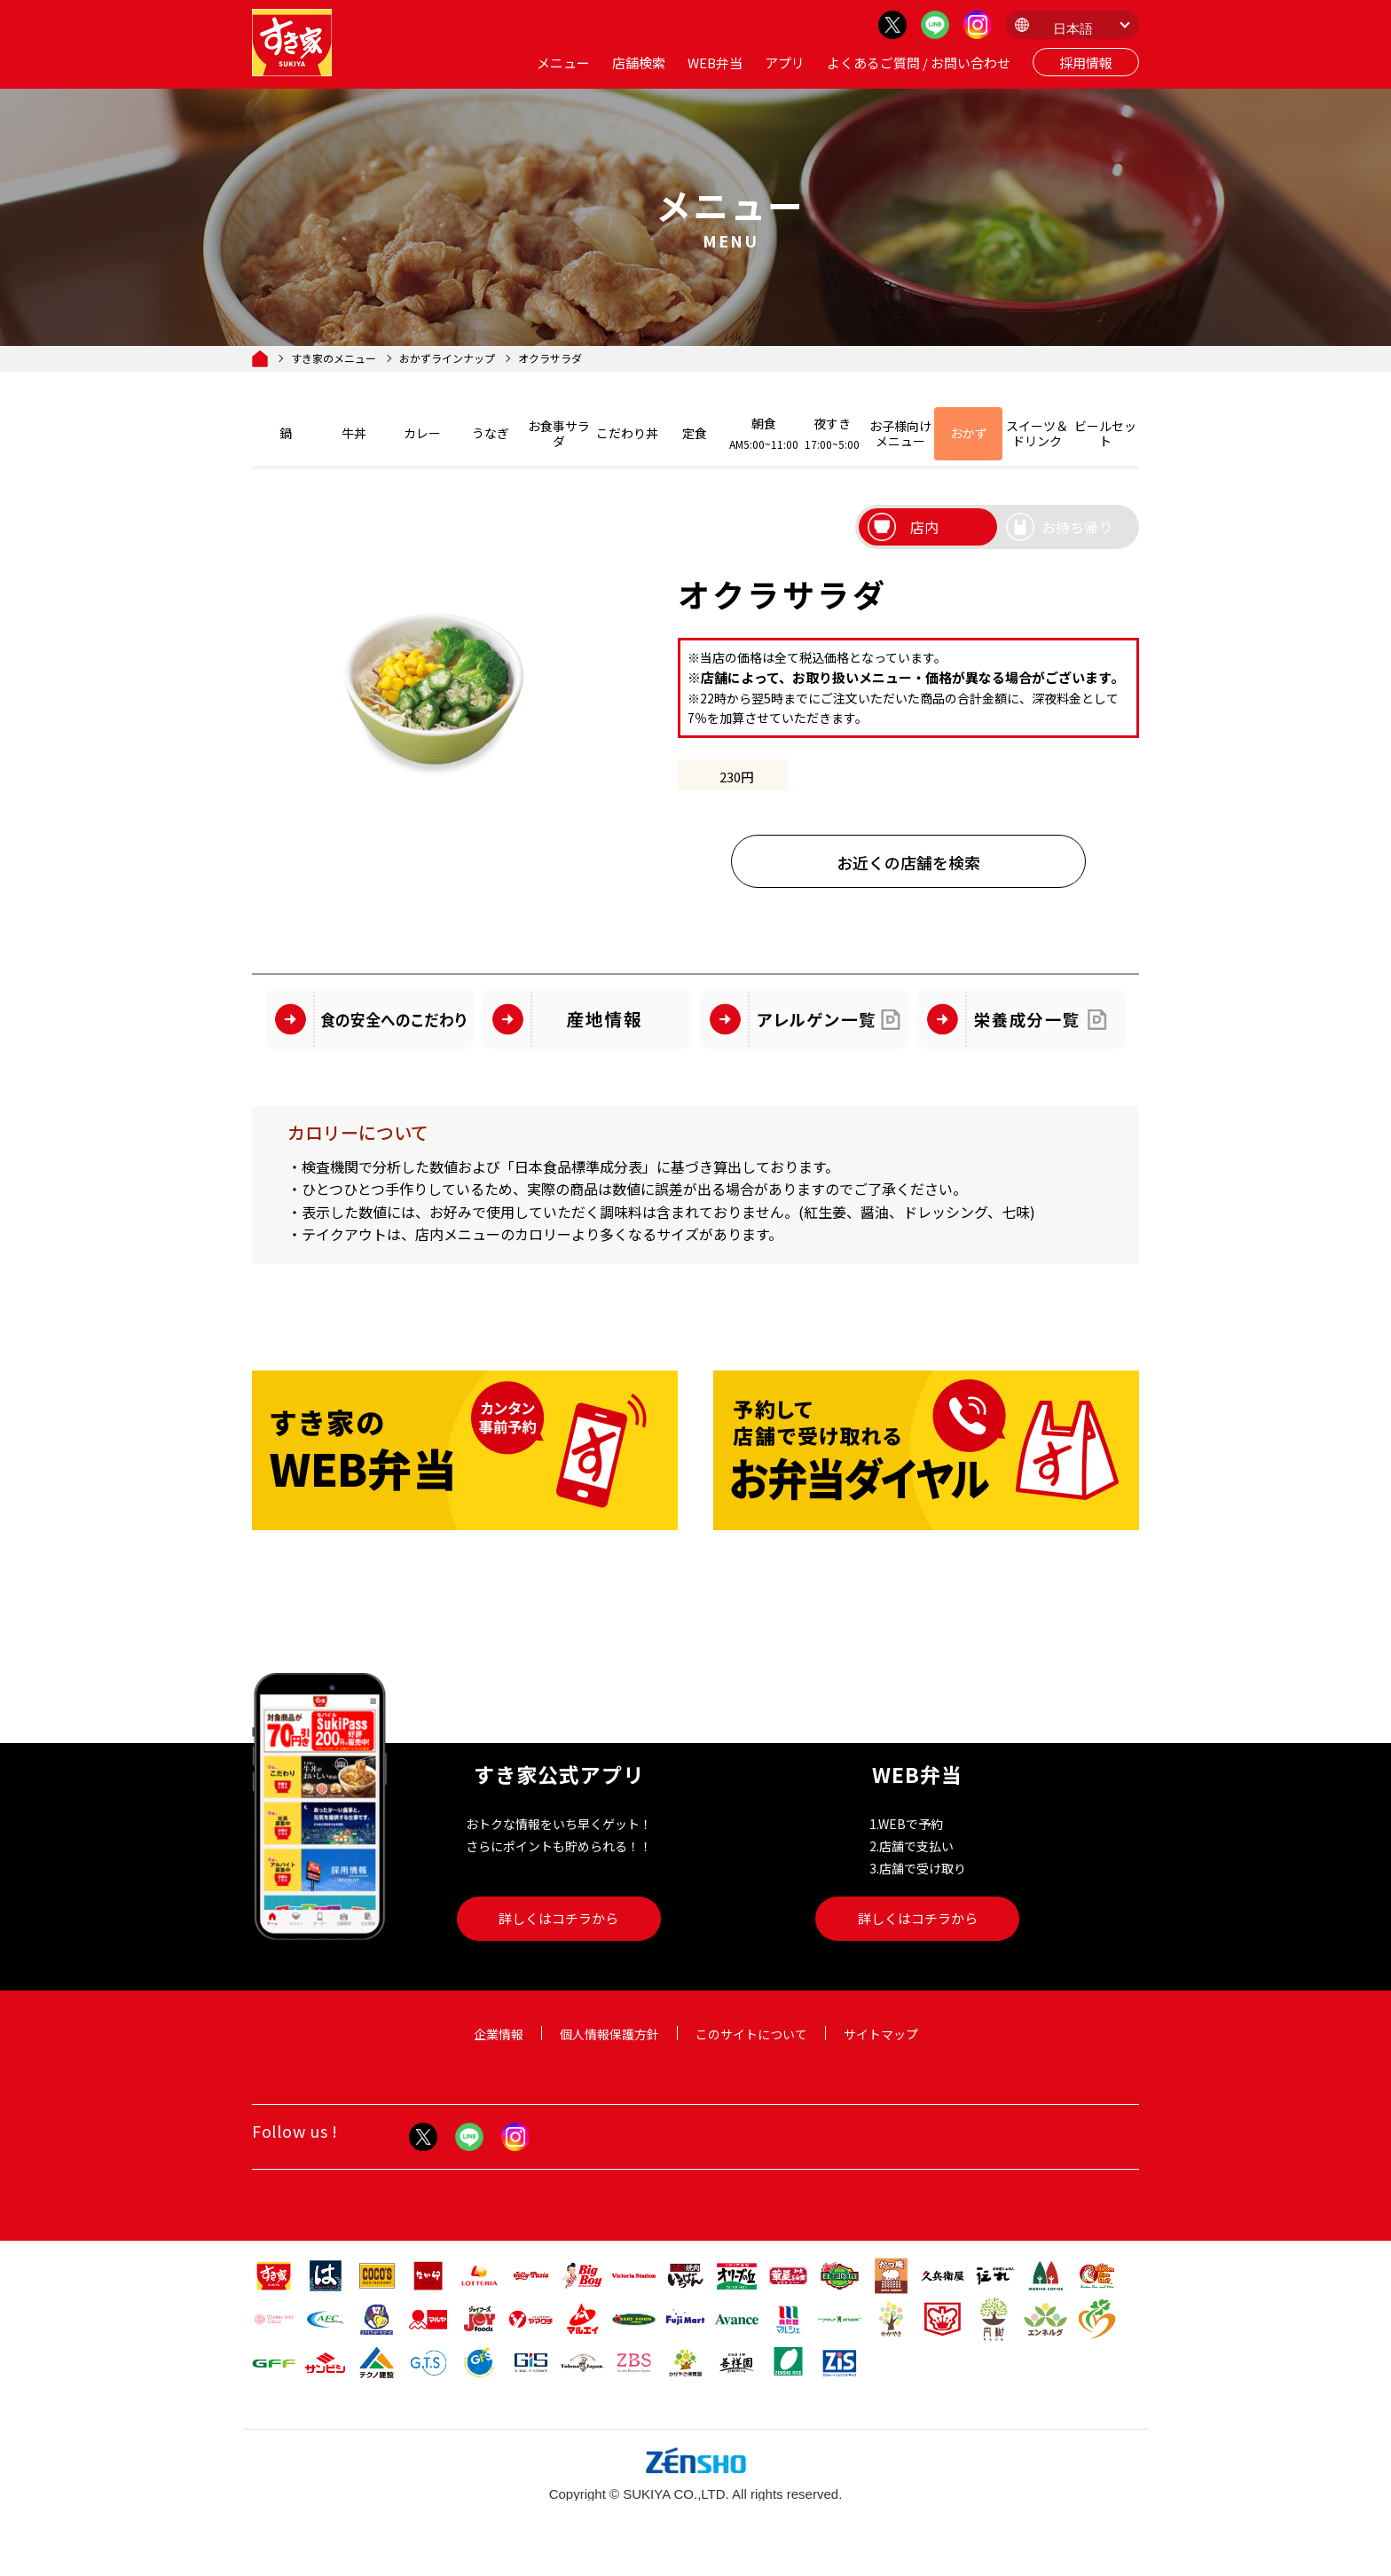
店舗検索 (638, 62)
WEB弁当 (715, 62)
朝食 (763, 433)
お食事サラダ (559, 433)
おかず (968, 433)
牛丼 (354, 433)
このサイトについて (751, 2034)
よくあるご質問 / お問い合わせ (918, 62)
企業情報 (498, 2034)
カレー (422, 433)
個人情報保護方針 (609, 2034)
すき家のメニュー (333, 358)
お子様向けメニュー (900, 433)
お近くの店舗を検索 (908, 862)
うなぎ (490, 433)
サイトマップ (881, 2034)
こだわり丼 (627, 433)
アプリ (785, 62)
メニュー (563, 62)
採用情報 (1085, 62)
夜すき (832, 433)
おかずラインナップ (447, 358)
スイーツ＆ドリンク (1037, 433)
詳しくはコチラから (558, 1918)
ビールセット (1105, 433)
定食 (694, 433)
